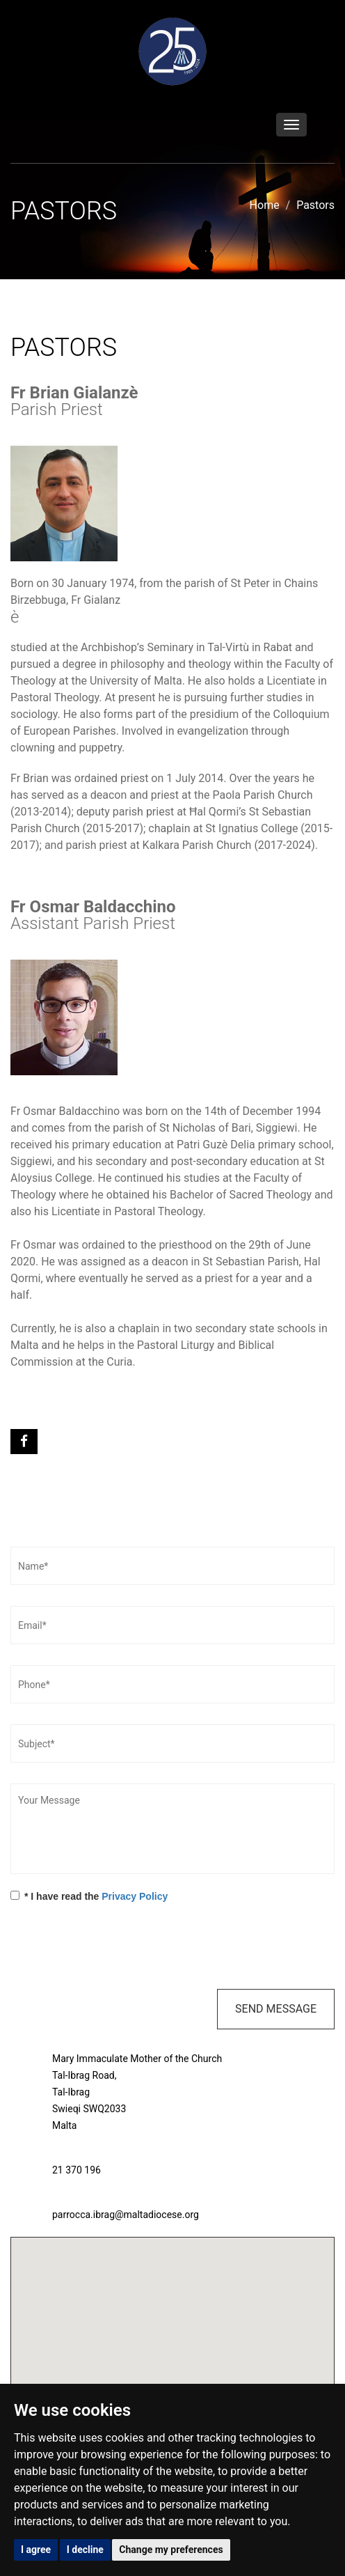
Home (265, 205)
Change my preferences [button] (171, 2549)
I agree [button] (36, 2549)
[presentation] (116, 1948)
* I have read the (89, 1896)
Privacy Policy (135, 1896)
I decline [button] (85, 2549)
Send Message (275, 2008)
